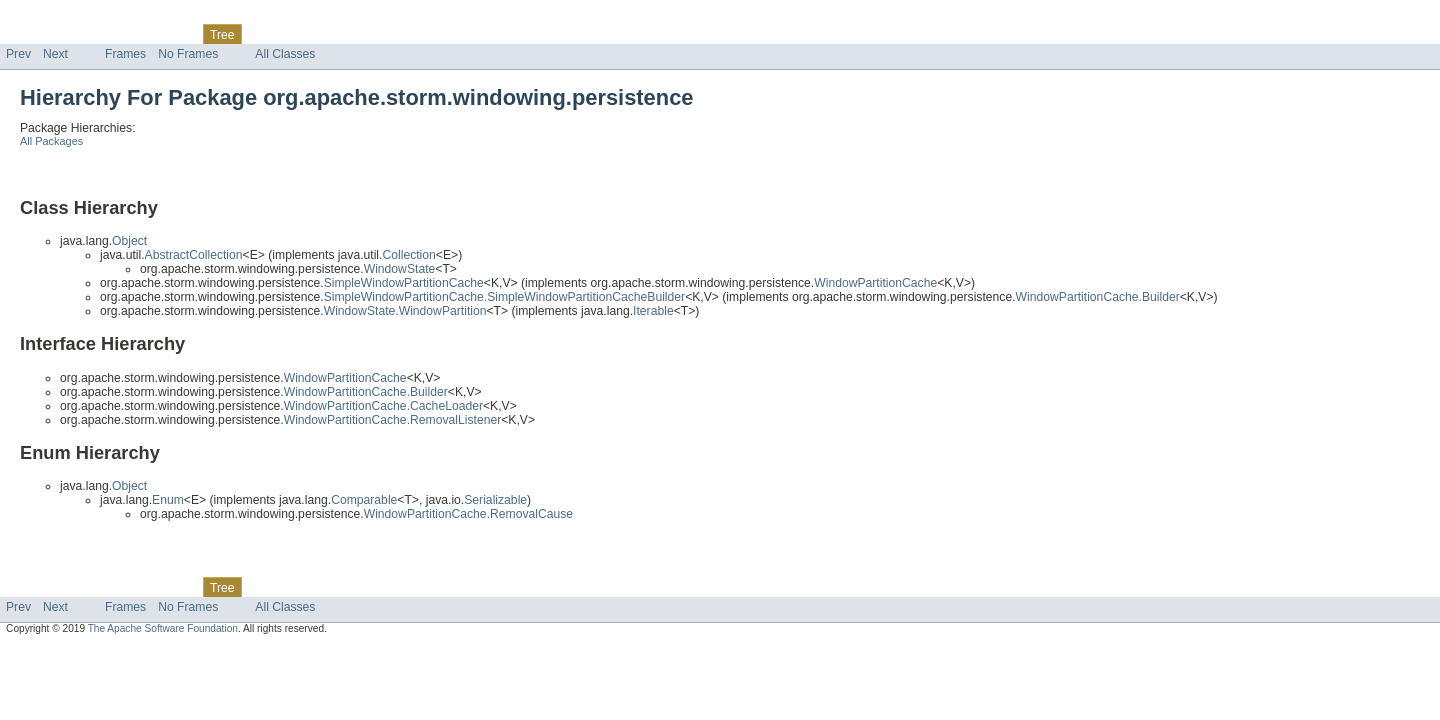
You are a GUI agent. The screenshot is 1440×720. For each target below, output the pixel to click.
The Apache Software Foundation (163, 628)
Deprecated (284, 34)
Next (55, 54)
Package (92, 34)
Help (381, 34)
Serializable (495, 500)
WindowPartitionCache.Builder (1098, 297)
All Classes (285, 54)
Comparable (364, 500)
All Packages (51, 141)
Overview (31, 34)
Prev (18, 54)
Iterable (653, 311)
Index (342, 34)
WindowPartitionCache (875, 283)
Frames (125, 54)
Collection (408, 255)
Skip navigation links (55, 17)
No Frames (188, 54)
